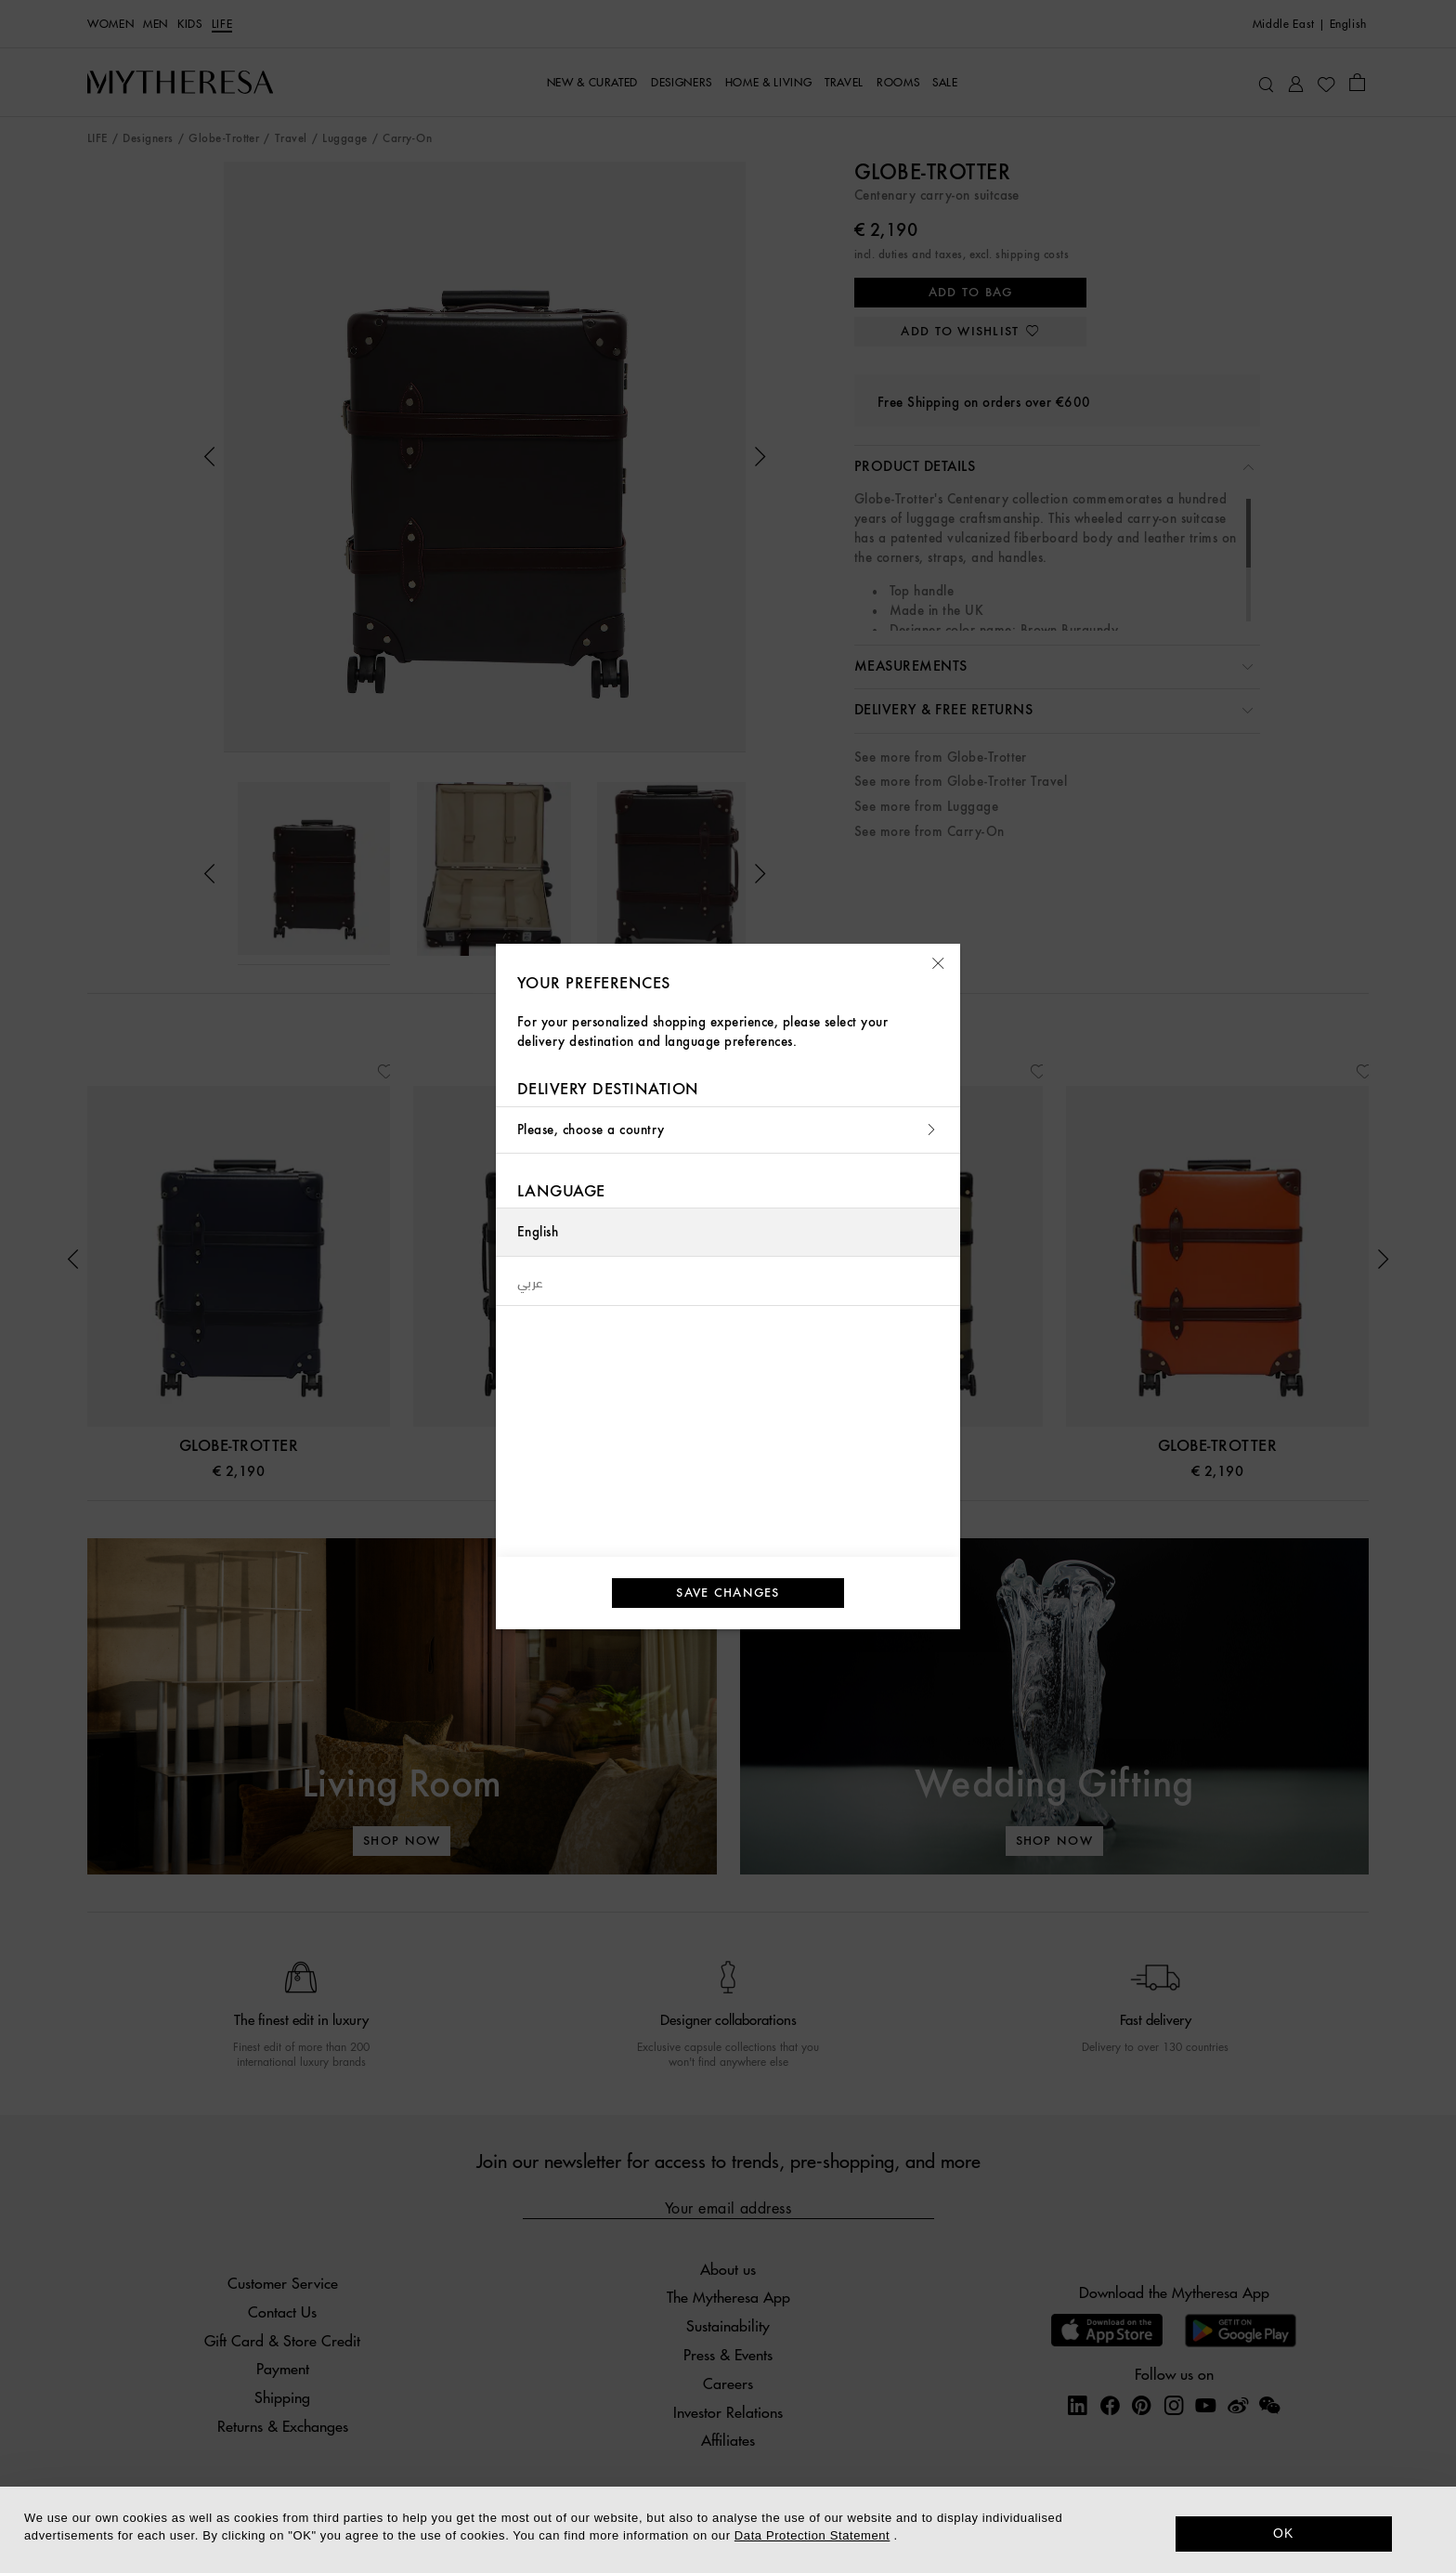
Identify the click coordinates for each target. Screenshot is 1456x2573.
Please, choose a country (728, 1130)
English (537, 1232)
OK (1283, 2533)
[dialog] (728, 2530)
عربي (530, 1281)
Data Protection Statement (812, 2535)
